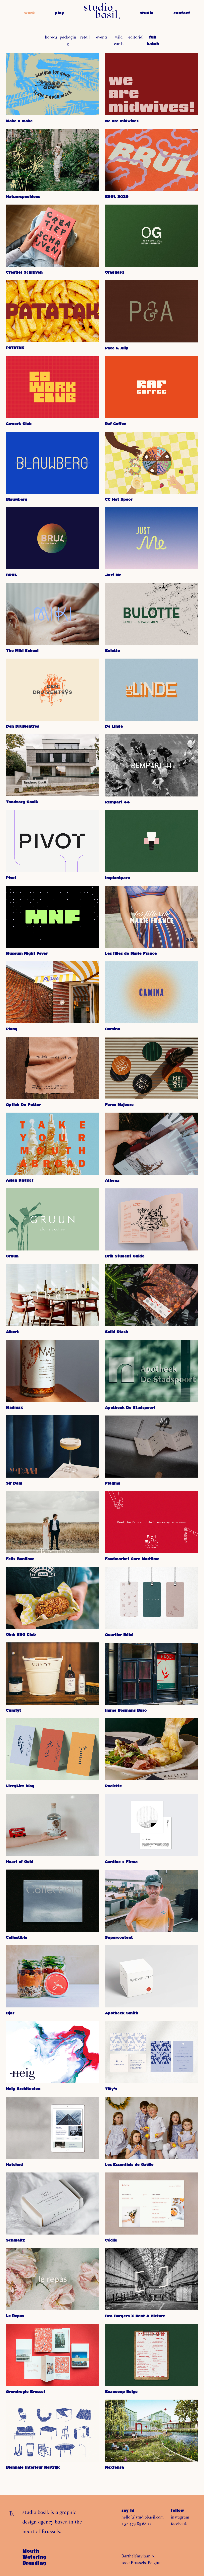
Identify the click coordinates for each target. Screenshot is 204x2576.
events (102, 37)
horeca (51, 37)
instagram (180, 2517)
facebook (179, 2523)
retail (85, 37)
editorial (136, 37)
